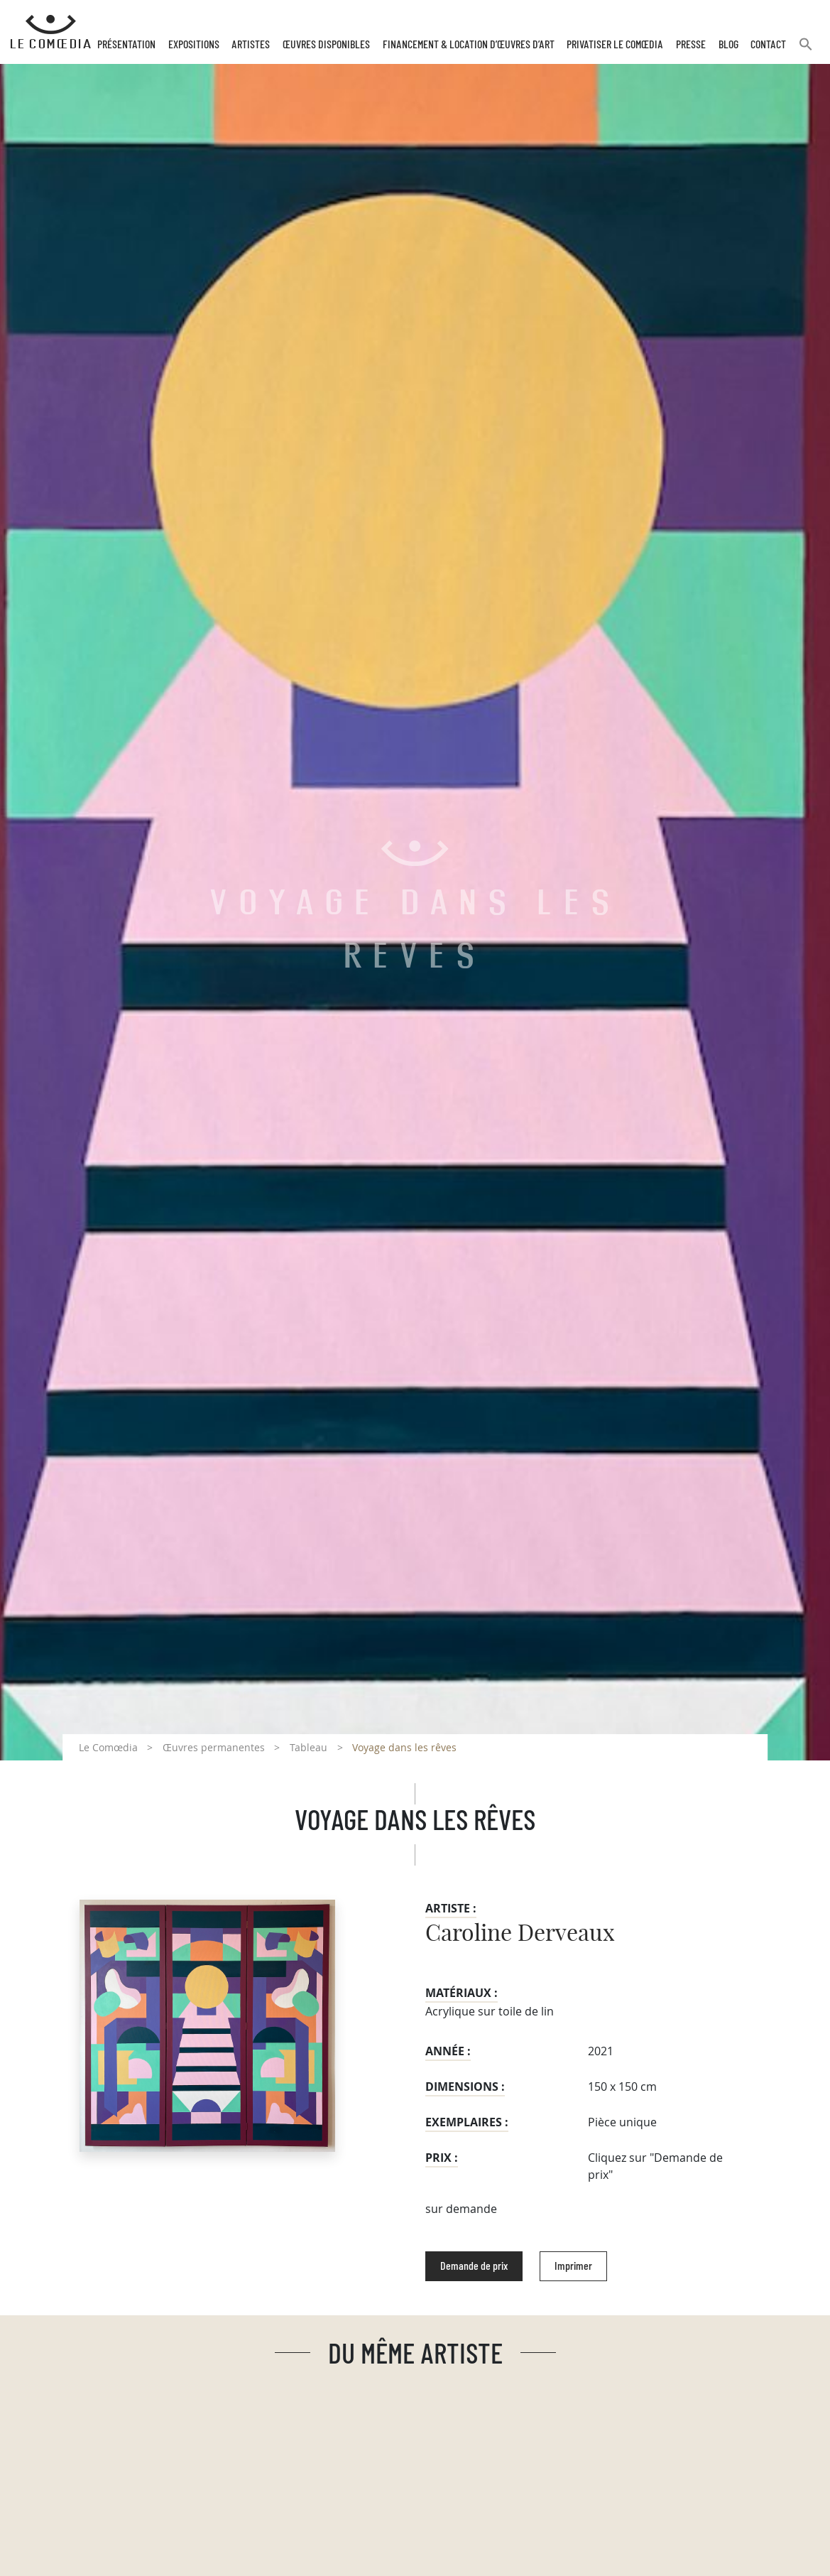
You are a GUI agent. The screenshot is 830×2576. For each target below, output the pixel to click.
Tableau (308, 1747)
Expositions (193, 44)
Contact (768, 44)
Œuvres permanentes (214, 1747)
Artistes (250, 44)
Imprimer (573, 2266)
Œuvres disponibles (326, 44)
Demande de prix (474, 2266)
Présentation (126, 44)
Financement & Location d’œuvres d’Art (469, 44)
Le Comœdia (108, 1747)
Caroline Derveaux (520, 1933)
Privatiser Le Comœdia (615, 44)
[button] (806, 50)
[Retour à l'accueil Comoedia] (51, 32)
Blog (728, 44)
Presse (691, 44)
